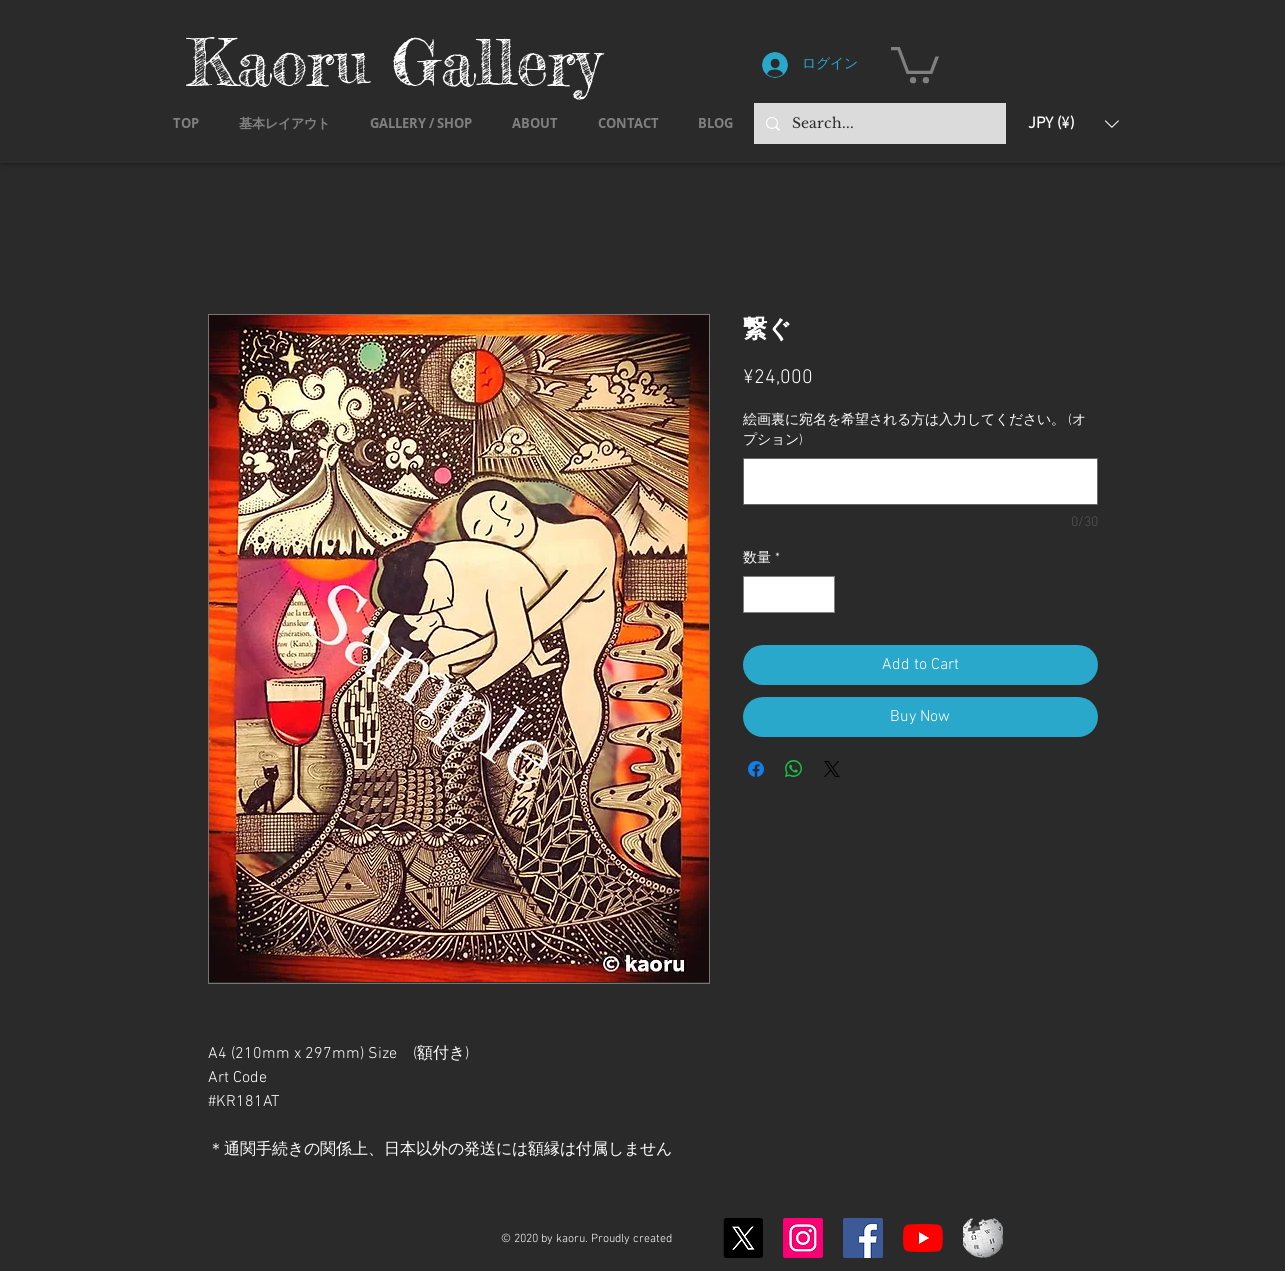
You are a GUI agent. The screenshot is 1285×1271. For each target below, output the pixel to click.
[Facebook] (863, 1238)
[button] (915, 63)
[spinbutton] (789, 594)
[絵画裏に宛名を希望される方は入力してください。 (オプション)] (920, 481)
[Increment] (819, 594)
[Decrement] (758, 594)
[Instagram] (803, 1238)
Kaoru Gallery (394, 61)
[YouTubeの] (923, 1238)
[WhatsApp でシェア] (794, 769)
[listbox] (1073, 123)
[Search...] (878, 123)
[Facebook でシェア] (756, 769)
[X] (743, 1238)
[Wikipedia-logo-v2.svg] (983, 1238)
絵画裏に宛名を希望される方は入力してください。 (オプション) (914, 430)
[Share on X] (832, 769)
